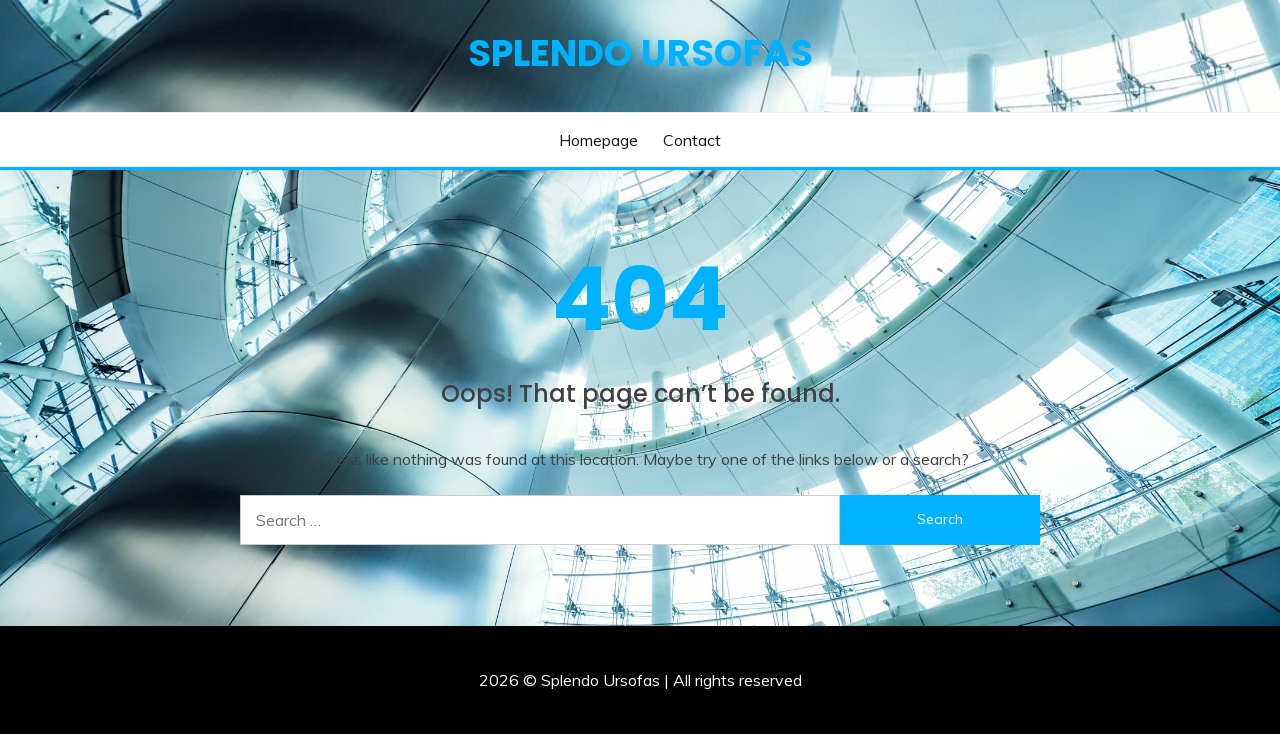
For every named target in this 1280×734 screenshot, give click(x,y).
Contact (692, 140)
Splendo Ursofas (640, 53)
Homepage (598, 140)
